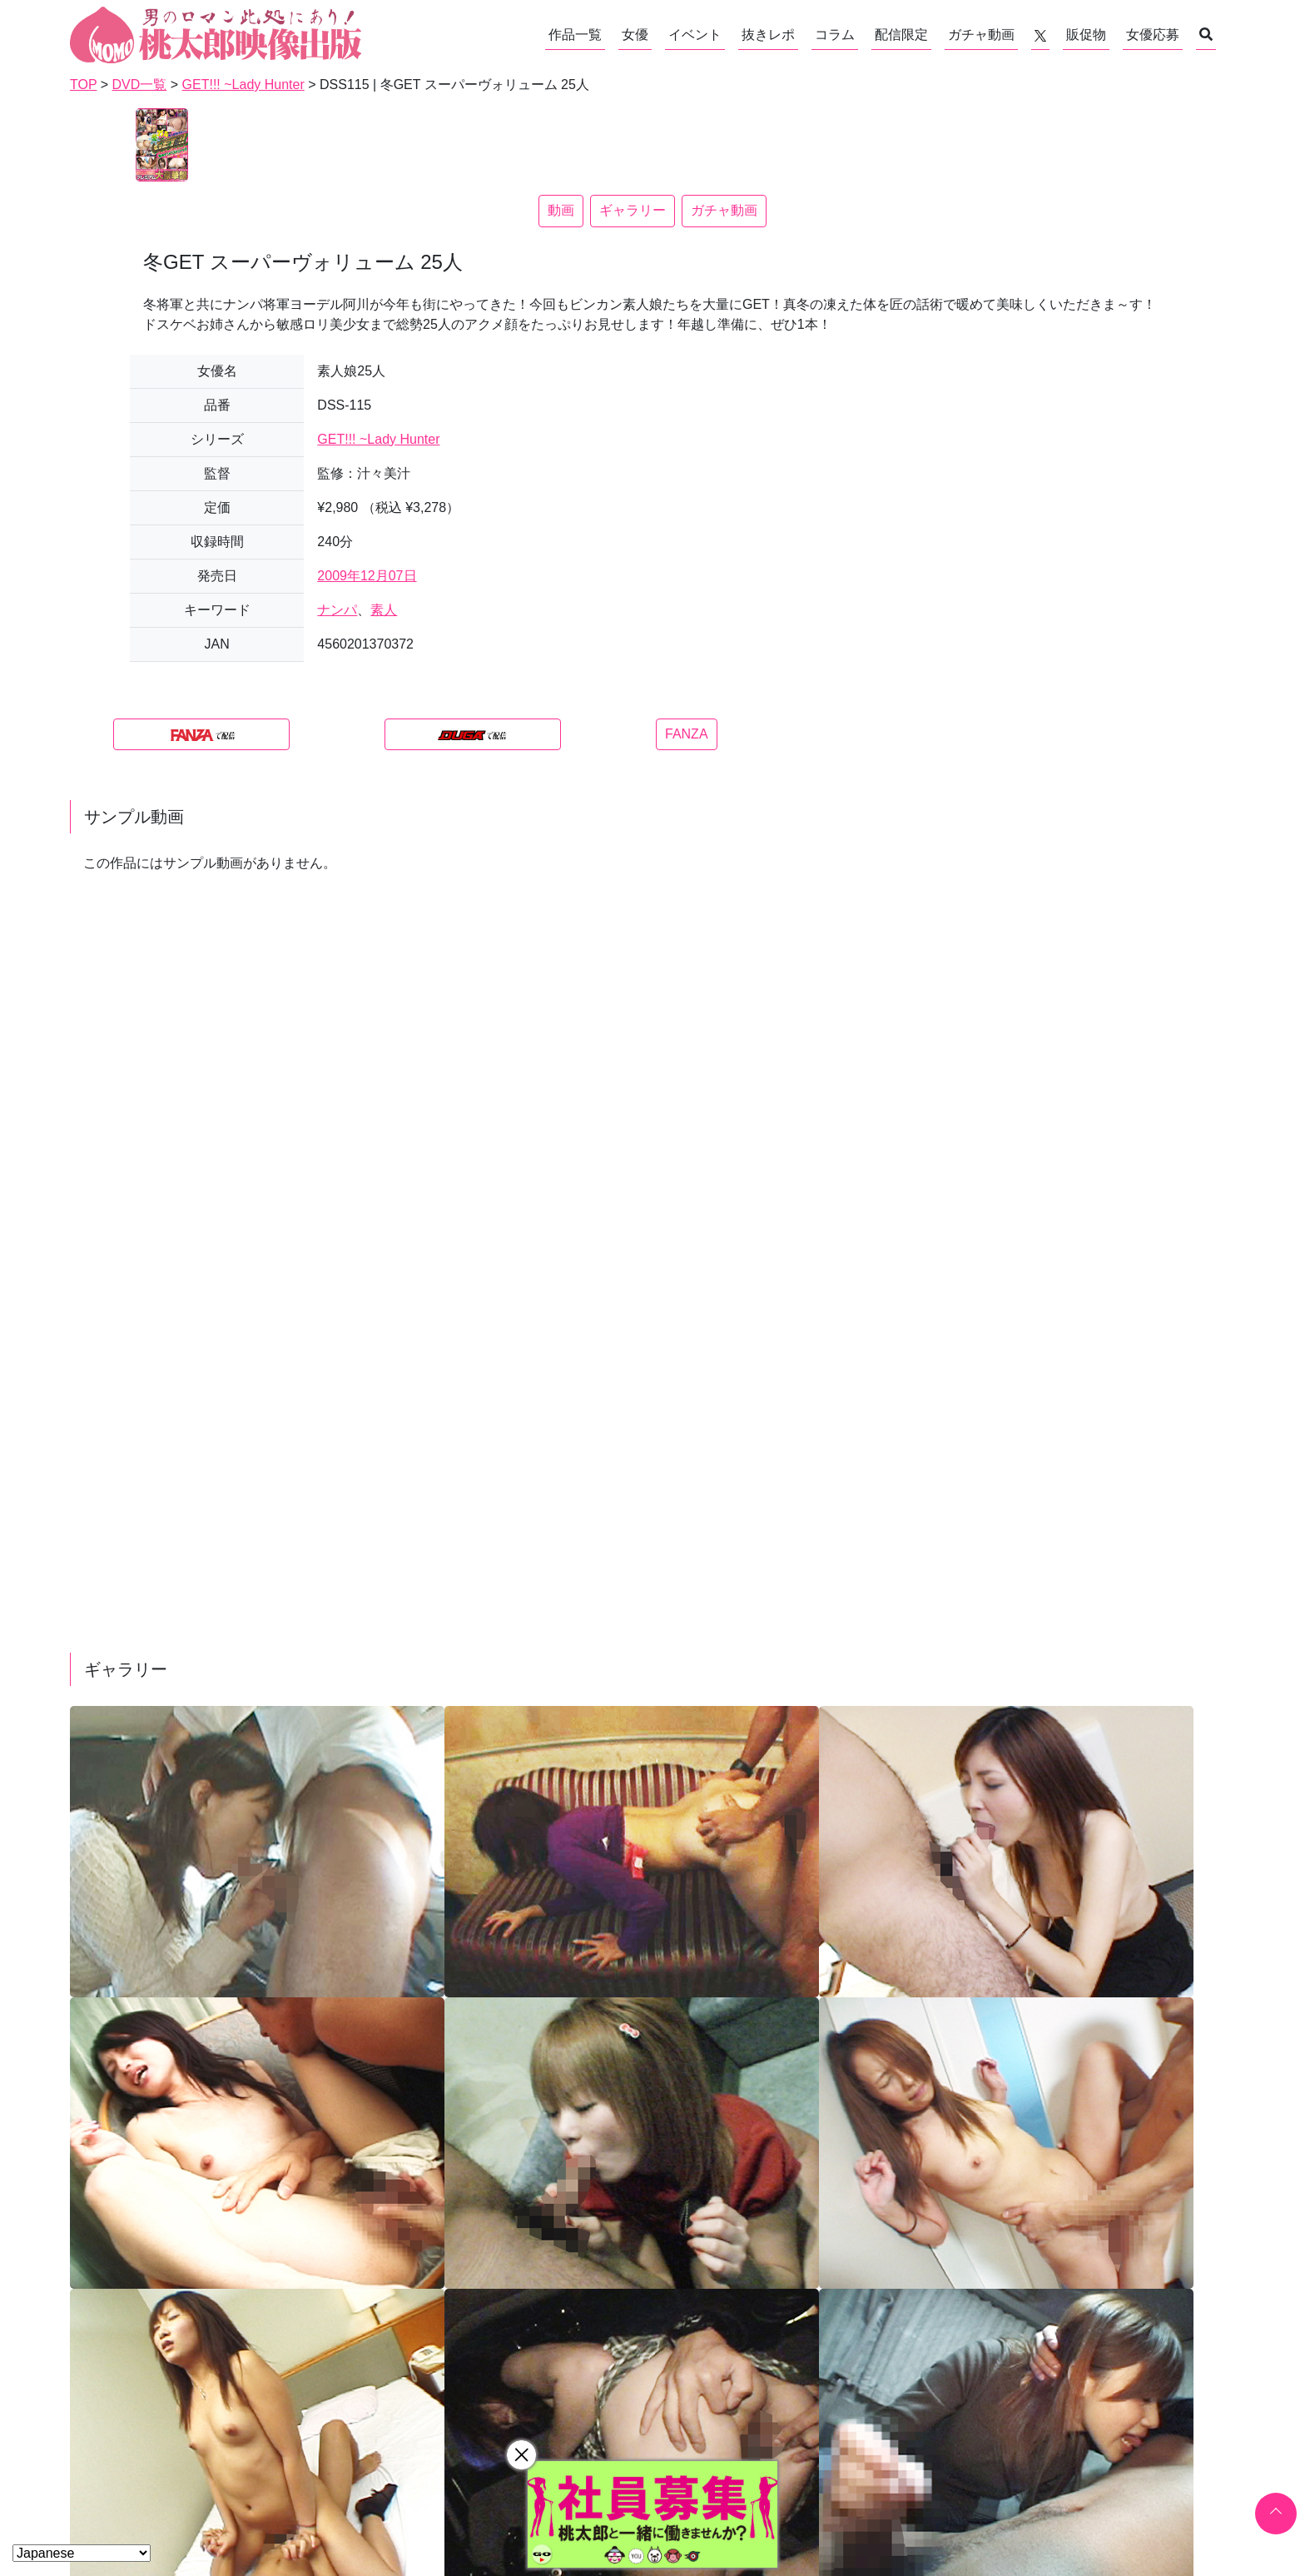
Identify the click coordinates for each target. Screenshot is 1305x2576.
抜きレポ (768, 34)
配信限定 (901, 34)
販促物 (1086, 34)
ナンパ (337, 610)
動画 (561, 210)
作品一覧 (575, 34)
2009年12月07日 (366, 576)
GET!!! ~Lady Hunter (378, 439)
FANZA (686, 734)
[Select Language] (81, 2553)
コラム (835, 34)
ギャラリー (632, 210)
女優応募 (1152, 34)
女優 (635, 34)
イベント (695, 34)
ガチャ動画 (981, 34)
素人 (383, 610)
